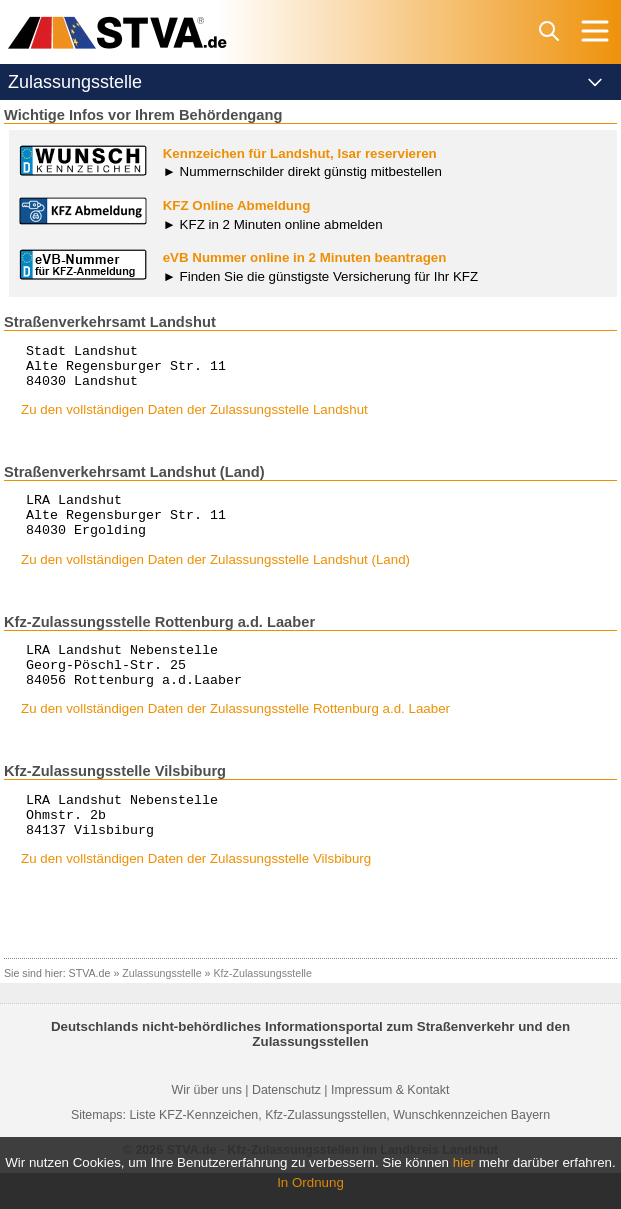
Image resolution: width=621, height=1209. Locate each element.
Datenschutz (286, 1126)
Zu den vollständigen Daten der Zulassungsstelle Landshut (194, 418)
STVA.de (90, 1009)
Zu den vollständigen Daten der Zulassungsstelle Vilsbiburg (196, 894)
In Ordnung (310, 1182)
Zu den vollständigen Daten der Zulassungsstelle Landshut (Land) (215, 577)
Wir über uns (207, 1126)
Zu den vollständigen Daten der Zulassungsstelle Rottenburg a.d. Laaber (235, 735)
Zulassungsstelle (161, 1009)
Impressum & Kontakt (390, 1126)
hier (464, 1162)
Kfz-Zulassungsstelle (263, 1009)
